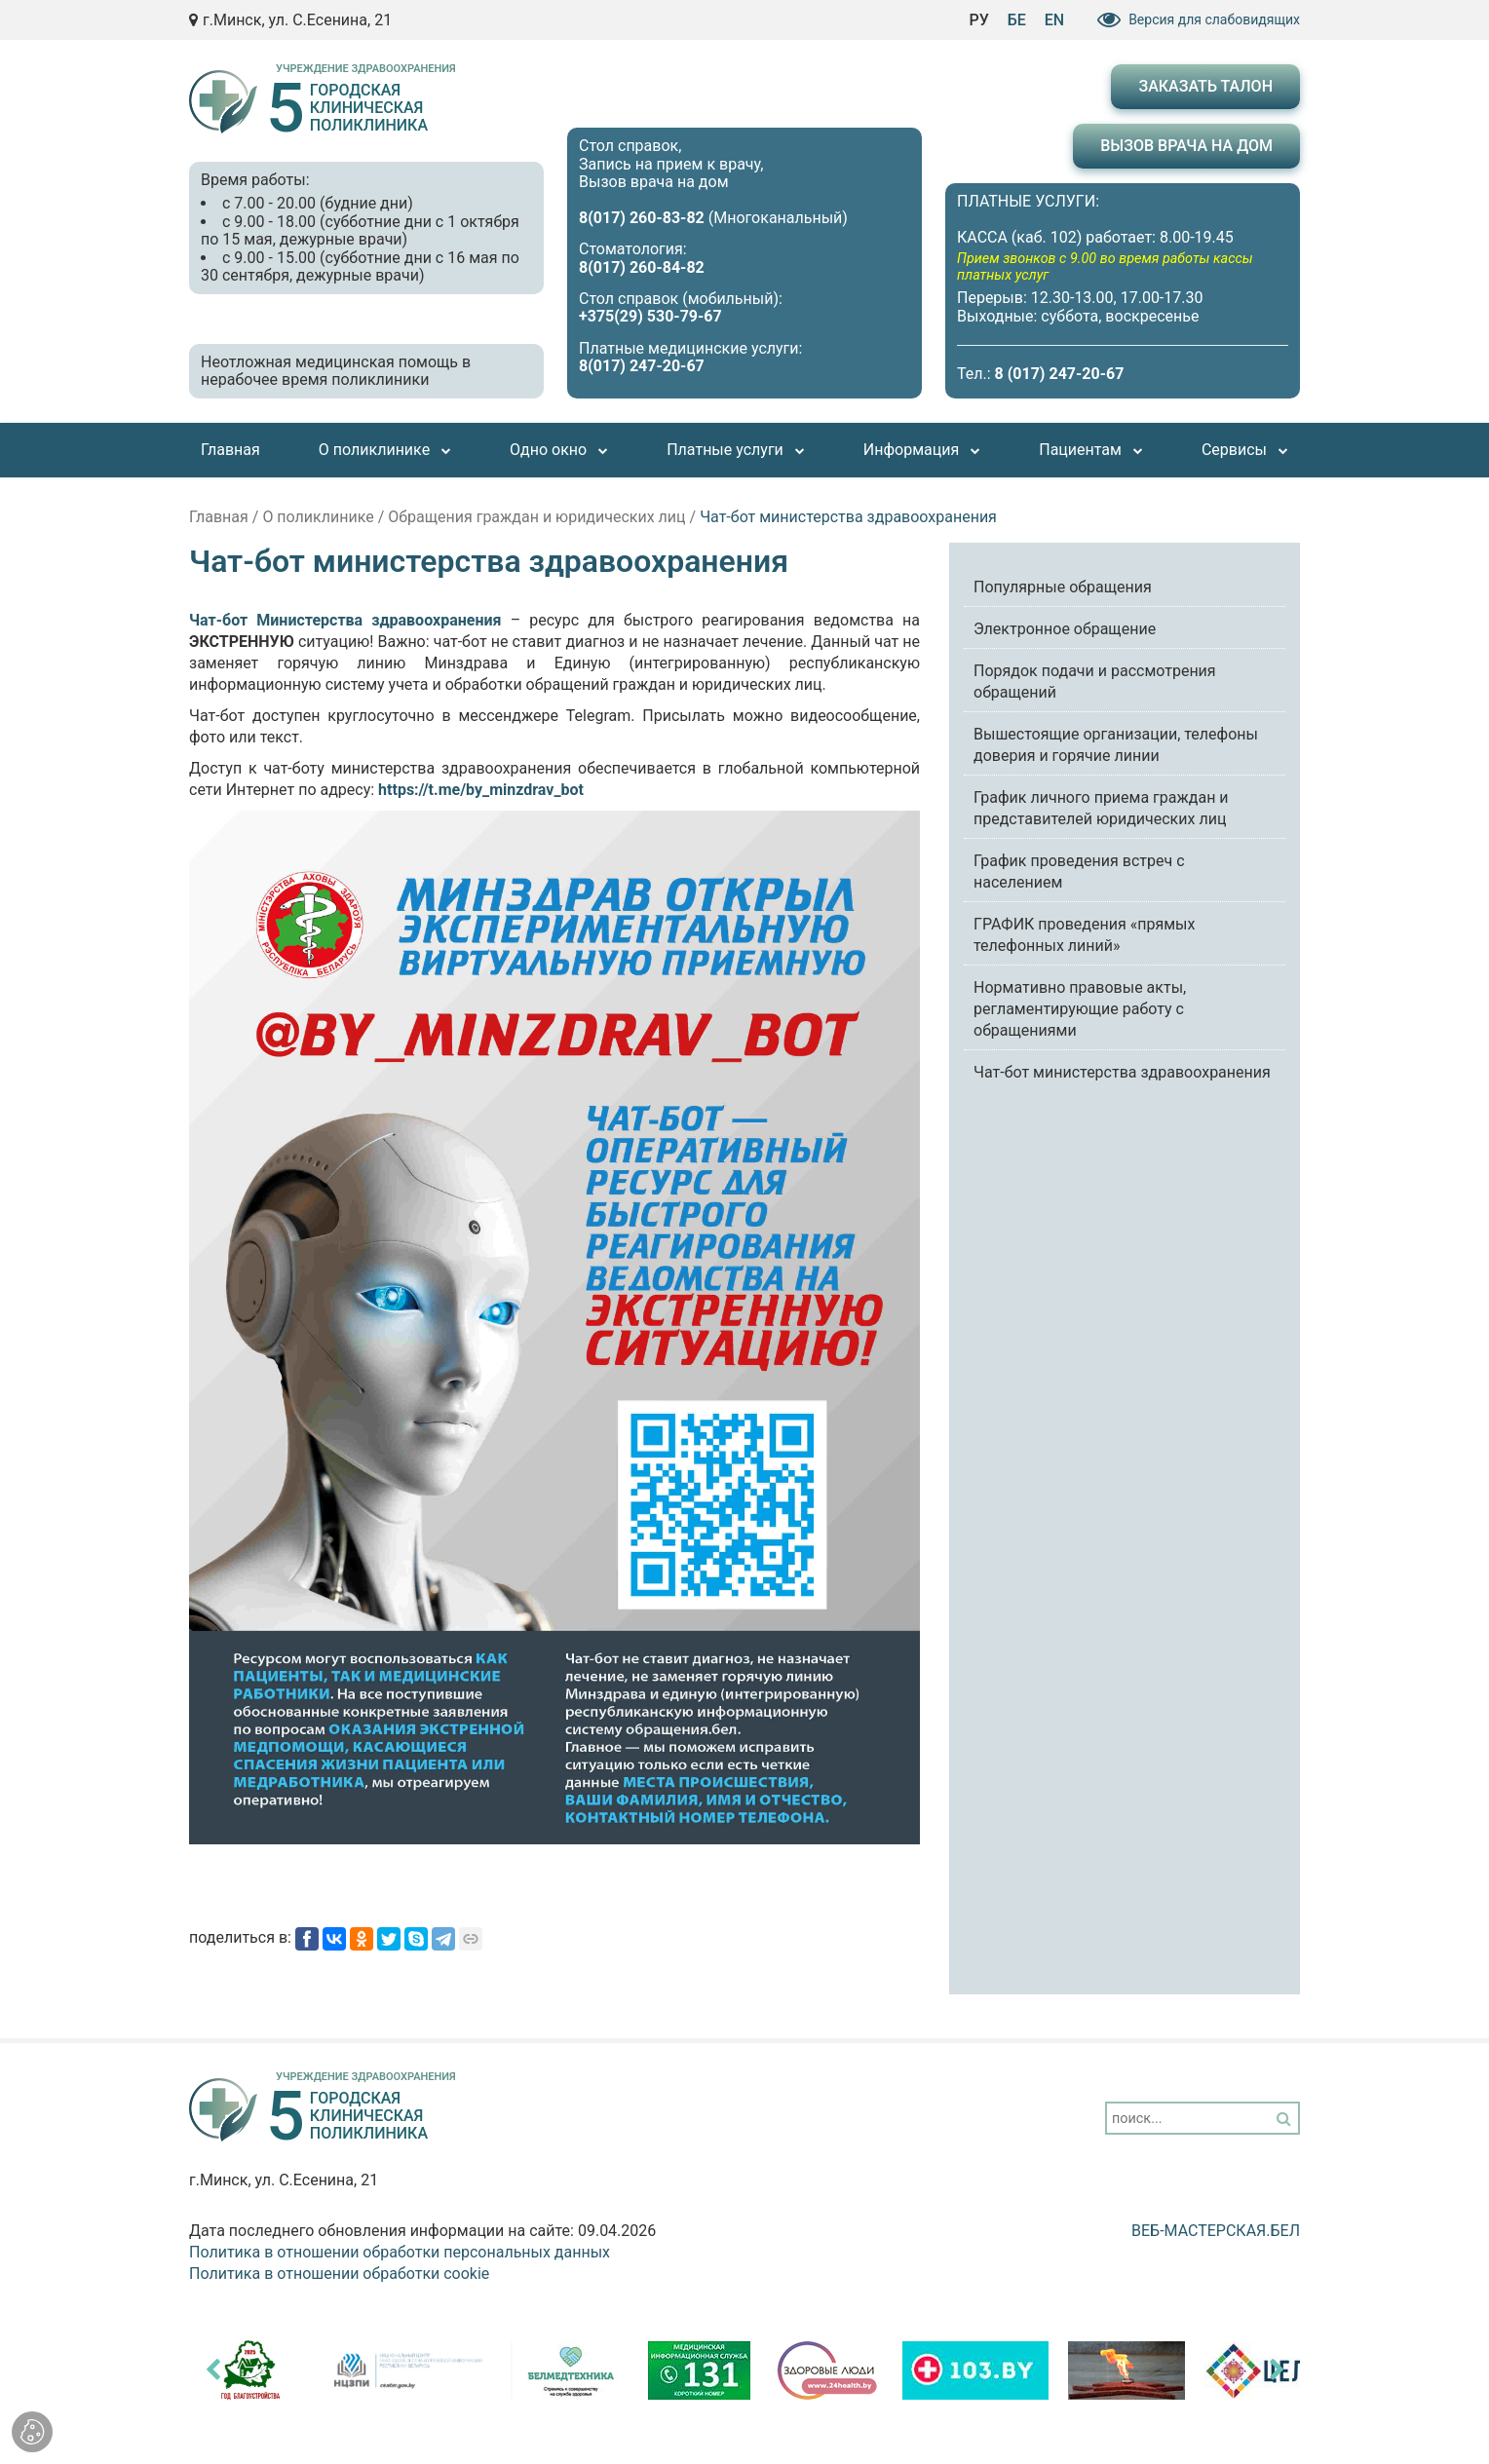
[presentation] (212, 2369)
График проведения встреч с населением (1079, 871)
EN (1054, 20)
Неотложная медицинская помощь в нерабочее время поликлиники (336, 371)
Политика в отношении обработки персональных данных (399, 2252)
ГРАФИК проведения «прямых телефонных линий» (1084, 935)
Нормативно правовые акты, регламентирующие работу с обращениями (1080, 1009)
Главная (218, 517)
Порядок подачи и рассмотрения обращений (1095, 681)
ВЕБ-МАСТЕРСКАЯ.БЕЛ (1215, 2230)
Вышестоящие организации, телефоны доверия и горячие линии (1116, 745)
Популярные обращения (1063, 587)
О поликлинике (317, 517)
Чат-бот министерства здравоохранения (1122, 1072)
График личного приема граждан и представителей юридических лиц (1101, 808)
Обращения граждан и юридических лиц (536, 517)
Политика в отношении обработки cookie (339, 2273)
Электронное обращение (1065, 629)
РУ (978, 20)
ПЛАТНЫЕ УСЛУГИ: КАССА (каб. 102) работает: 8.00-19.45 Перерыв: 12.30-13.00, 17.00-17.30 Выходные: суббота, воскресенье (1122, 258)
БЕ (1017, 20)
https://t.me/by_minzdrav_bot (481, 789)
